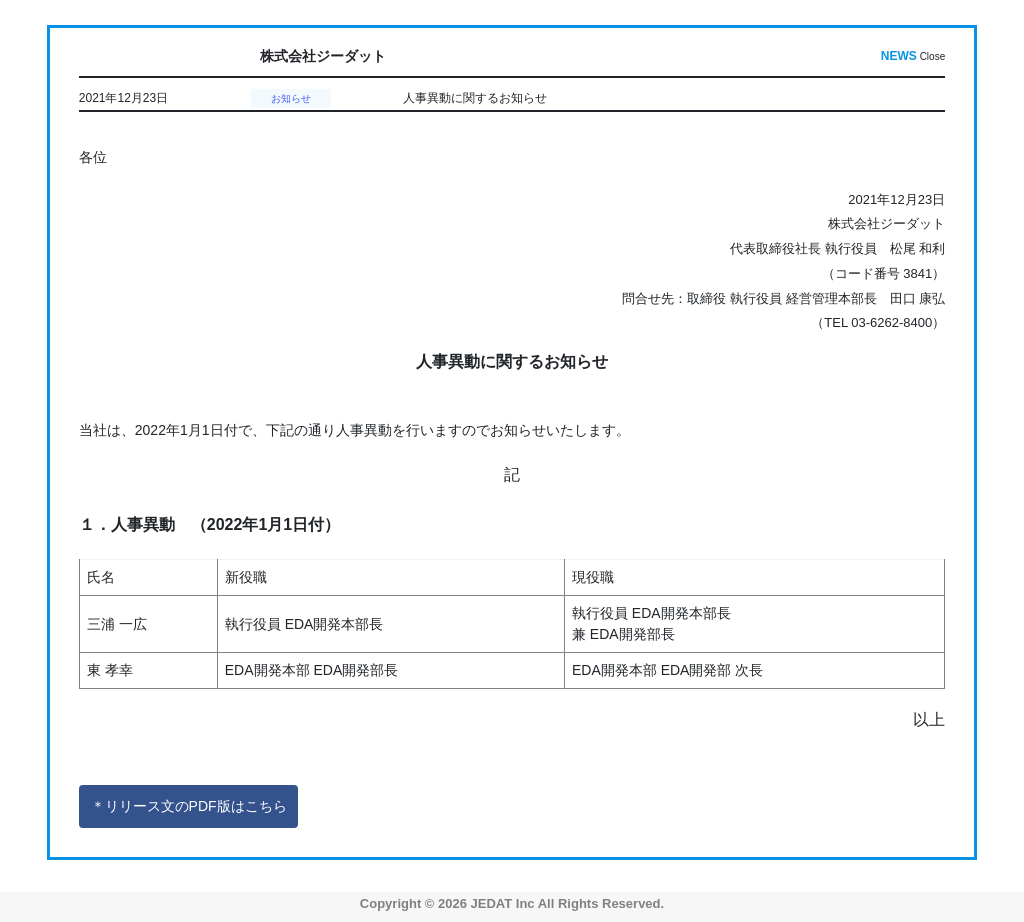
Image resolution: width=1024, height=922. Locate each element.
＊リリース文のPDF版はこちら (189, 806)
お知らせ (291, 98)
